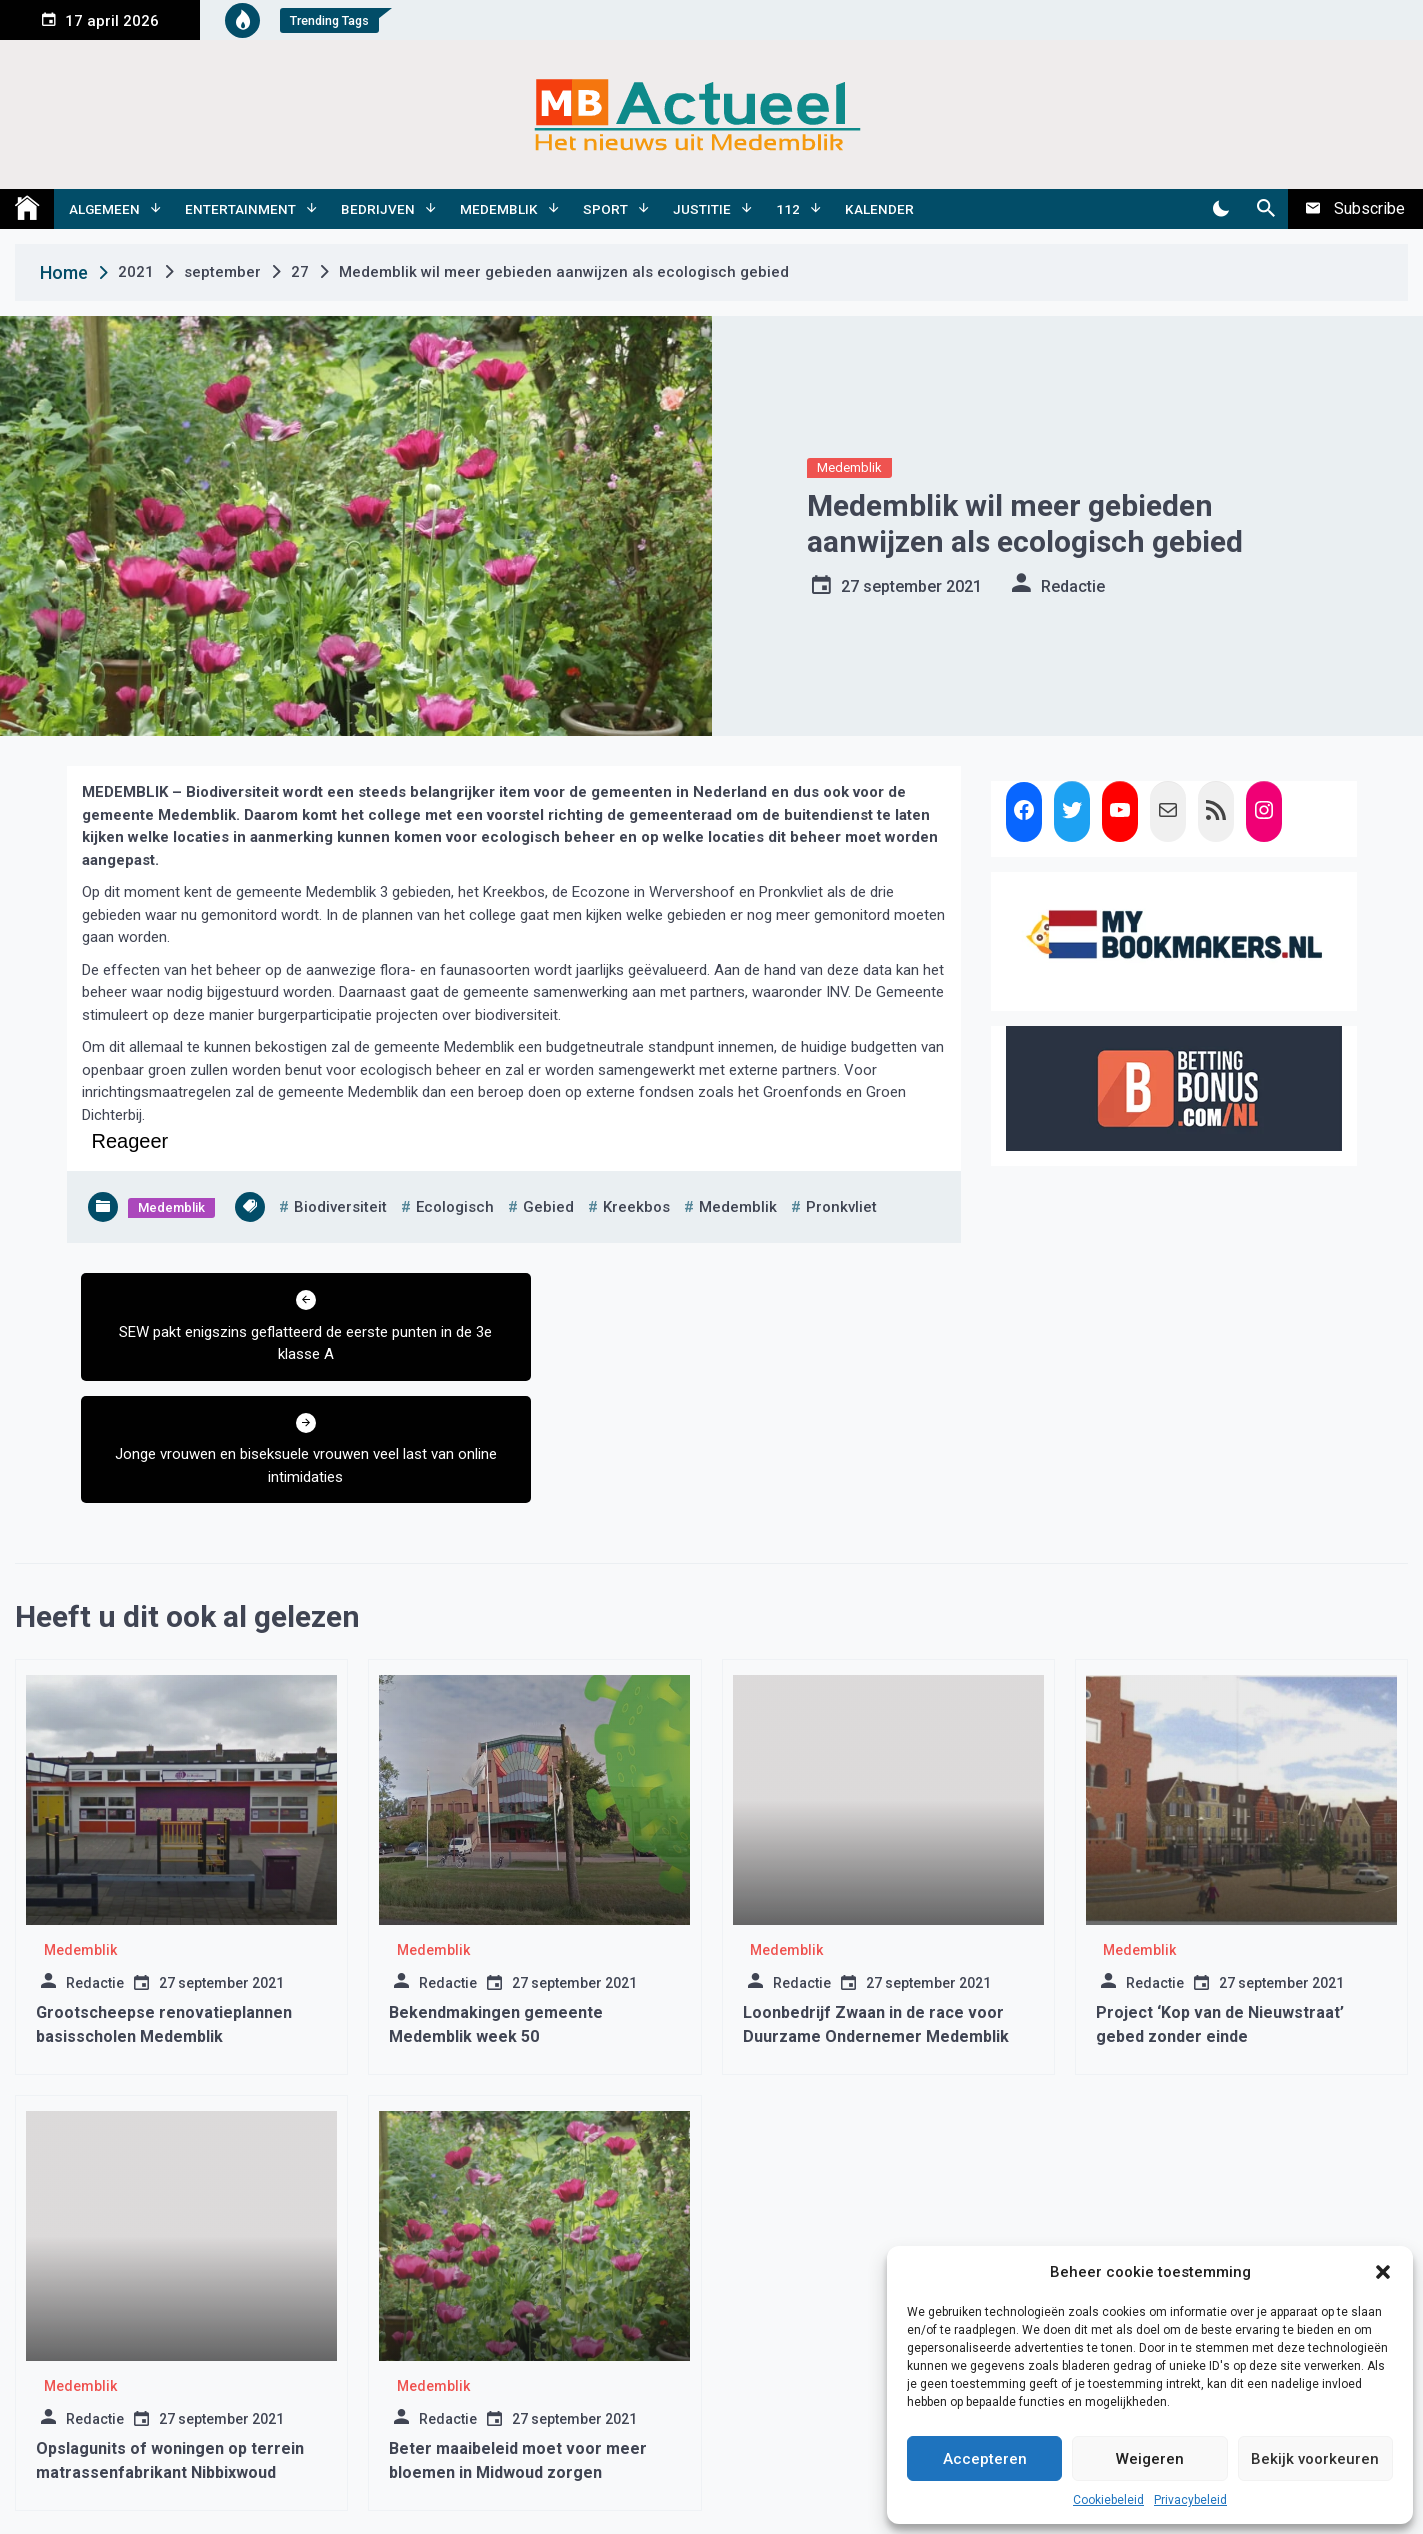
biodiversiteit (340, 1207)
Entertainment (240, 209)
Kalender (879, 209)
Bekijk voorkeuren (1315, 2459)
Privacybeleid (1190, 2500)
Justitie (702, 209)
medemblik (738, 1207)
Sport (605, 209)
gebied (548, 1207)
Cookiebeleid (1108, 2500)
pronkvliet (841, 1207)
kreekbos (636, 1207)
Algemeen (104, 209)
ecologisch (455, 1207)
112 (788, 209)
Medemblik (499, 209)
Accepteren (985, 2459)
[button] (1383, 2272)
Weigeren (1150, 2459)
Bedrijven (378, 209)
